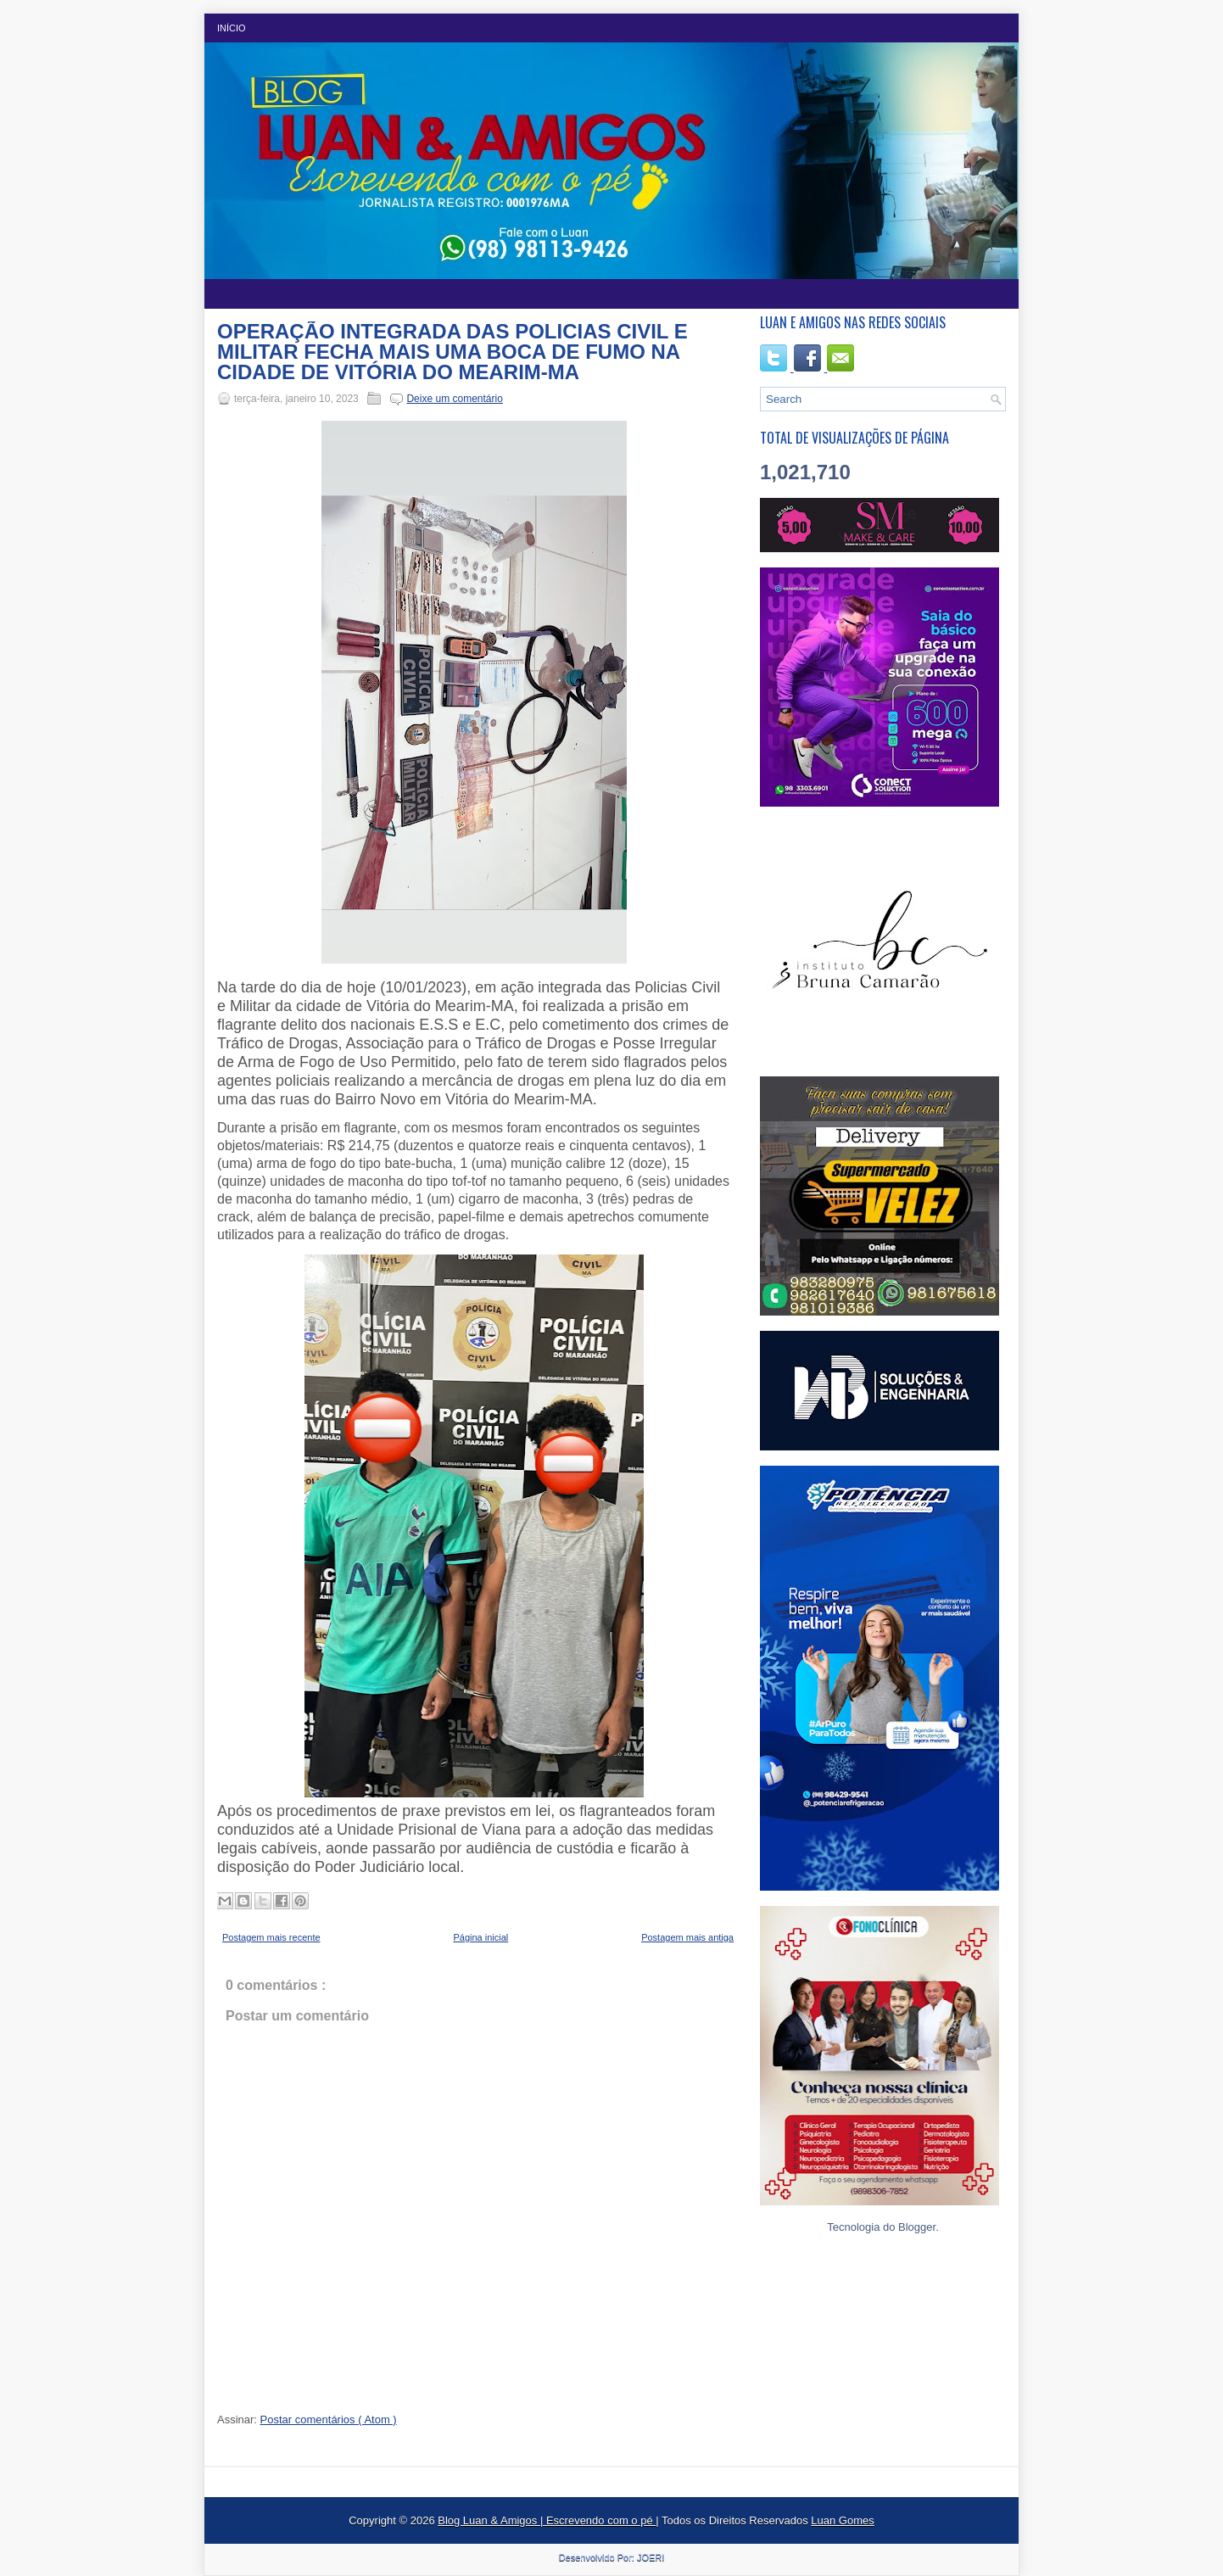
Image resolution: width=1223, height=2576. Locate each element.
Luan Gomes (842, 2520)
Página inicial (480, 1937)
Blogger (916, 2227)
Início (231, 28)
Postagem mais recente (271, 1937)
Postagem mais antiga (687, 1937)
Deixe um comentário (454, 399)
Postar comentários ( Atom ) (328, 2419)
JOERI (650, 2557)
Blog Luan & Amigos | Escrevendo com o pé (547, 2520)
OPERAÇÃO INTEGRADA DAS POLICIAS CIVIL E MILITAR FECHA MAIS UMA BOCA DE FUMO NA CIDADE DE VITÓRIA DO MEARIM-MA (452, 352)
